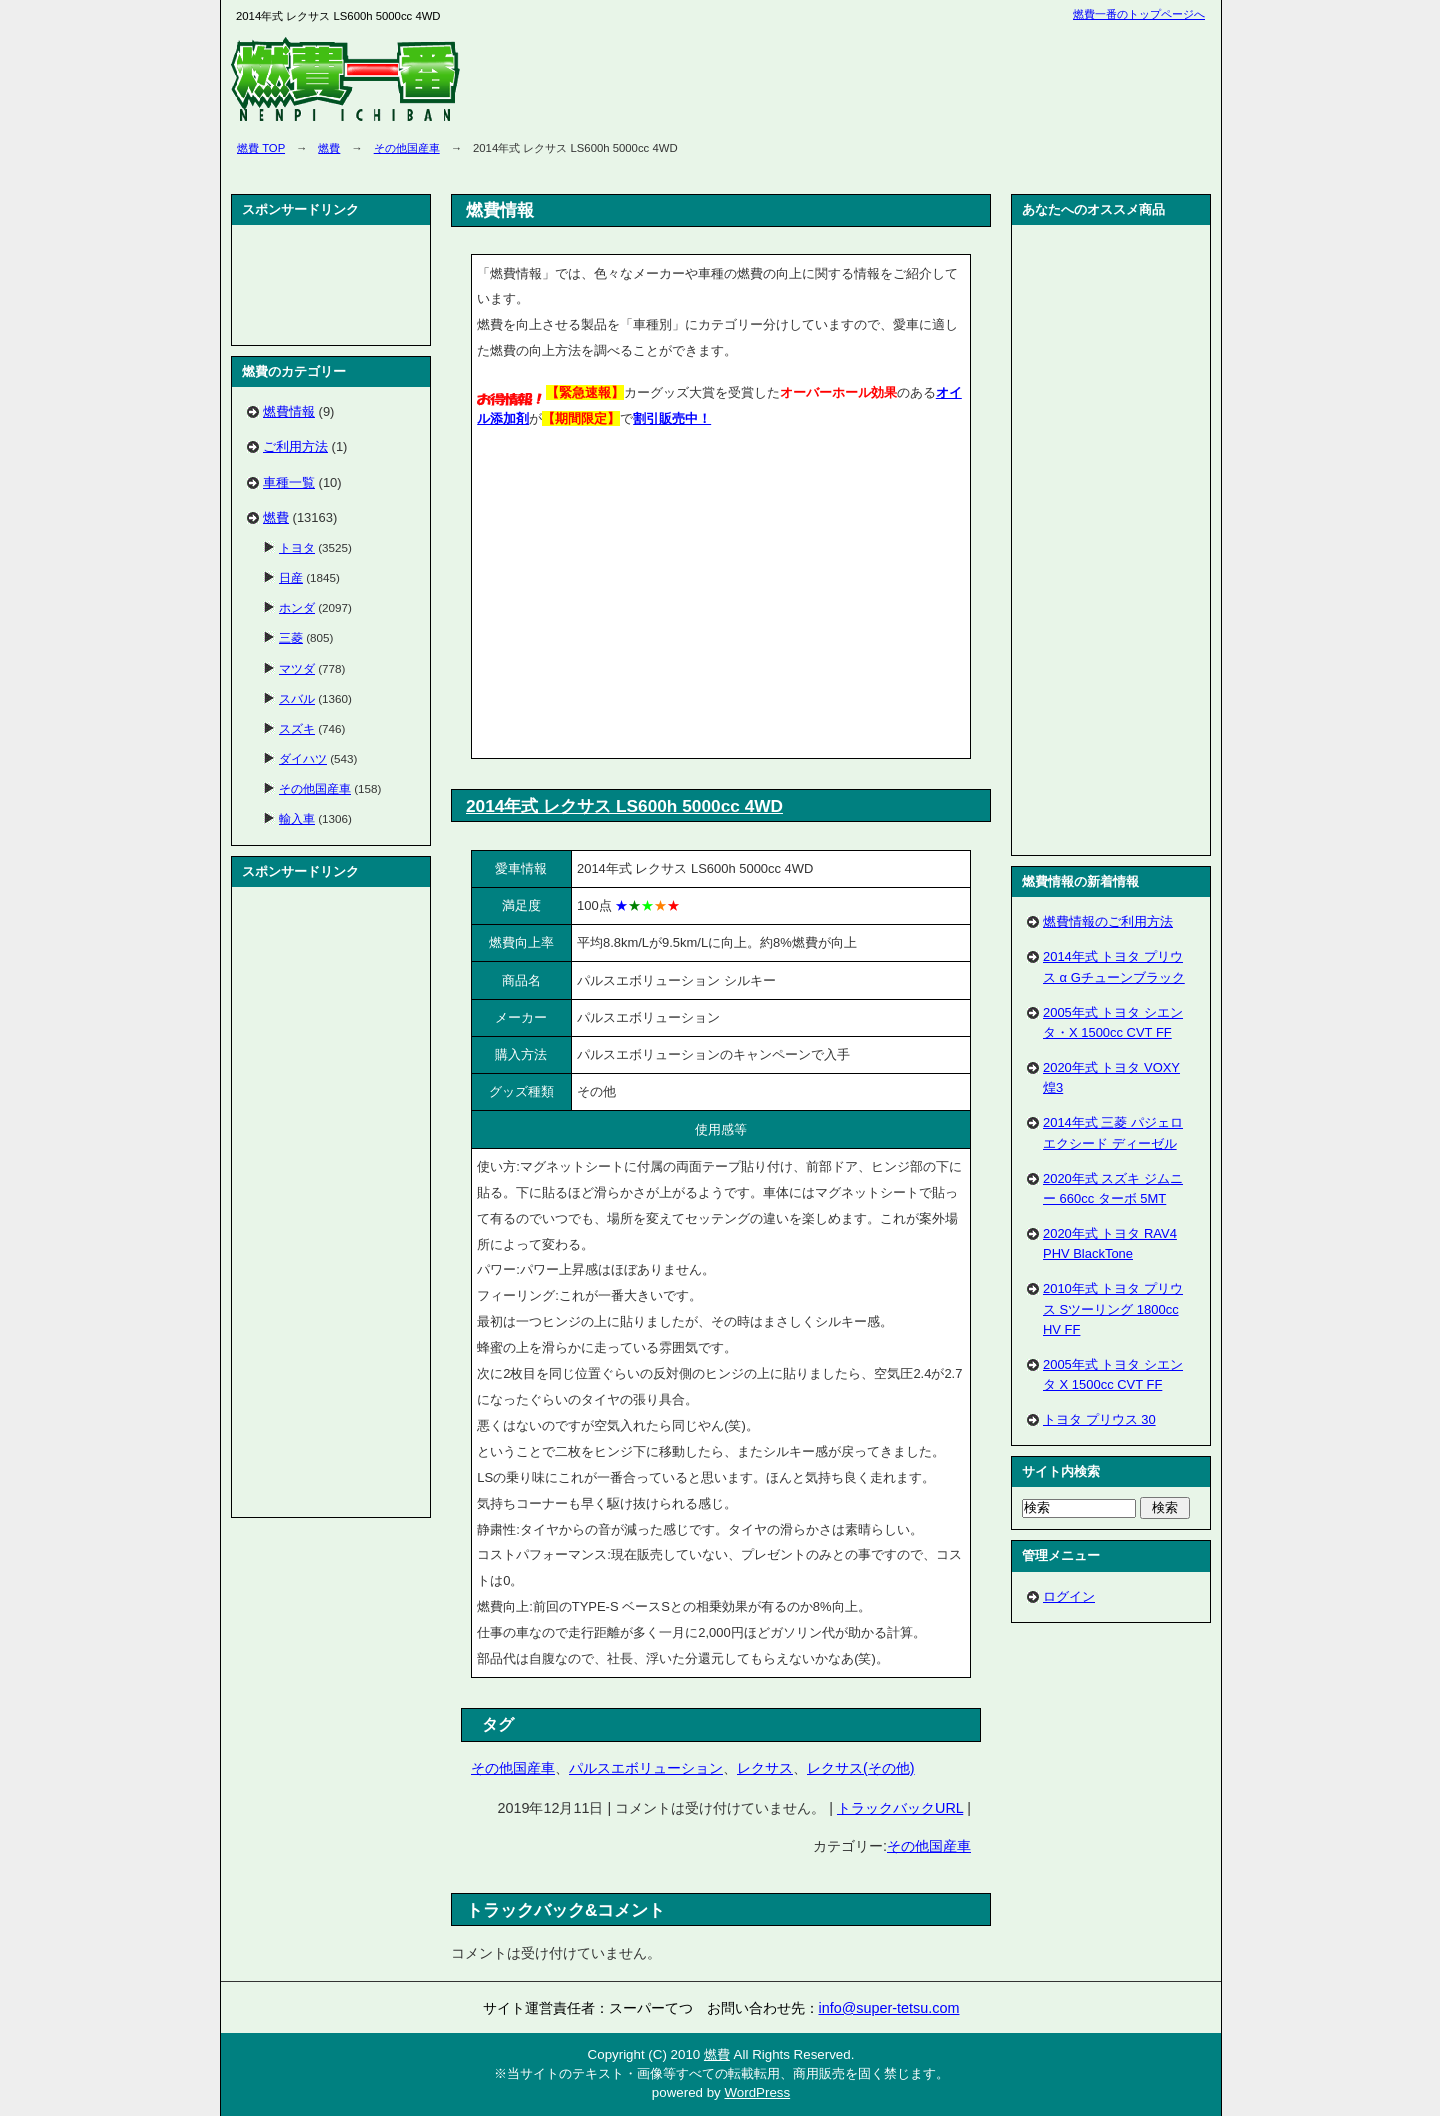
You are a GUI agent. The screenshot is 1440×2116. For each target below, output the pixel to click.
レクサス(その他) (861, 1768)
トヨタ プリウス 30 (1099, 1419)
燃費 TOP (261, 148)
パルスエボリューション (646, 1768)
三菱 (291, 637)
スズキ (297, 728)
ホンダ (297, 607)
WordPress (757, 2092)
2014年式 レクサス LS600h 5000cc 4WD (624, 806)
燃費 (329, 148)
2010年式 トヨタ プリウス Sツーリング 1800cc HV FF (1113, 1308)
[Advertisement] (645, 597)
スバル (297, 698)
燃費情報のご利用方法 (1108, 921)
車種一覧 (289, 482)
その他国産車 (407, 148)
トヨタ (297, 547)
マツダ (297, 668)
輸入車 (297, 818)
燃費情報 (289, 411)
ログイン (1069, 1596)
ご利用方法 (295, 446)
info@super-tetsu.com (889, 2008)
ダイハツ (303, 758)
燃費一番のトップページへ (1139, 14)
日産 (291, 577)
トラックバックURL (900, 1808)
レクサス (765, 1768)
